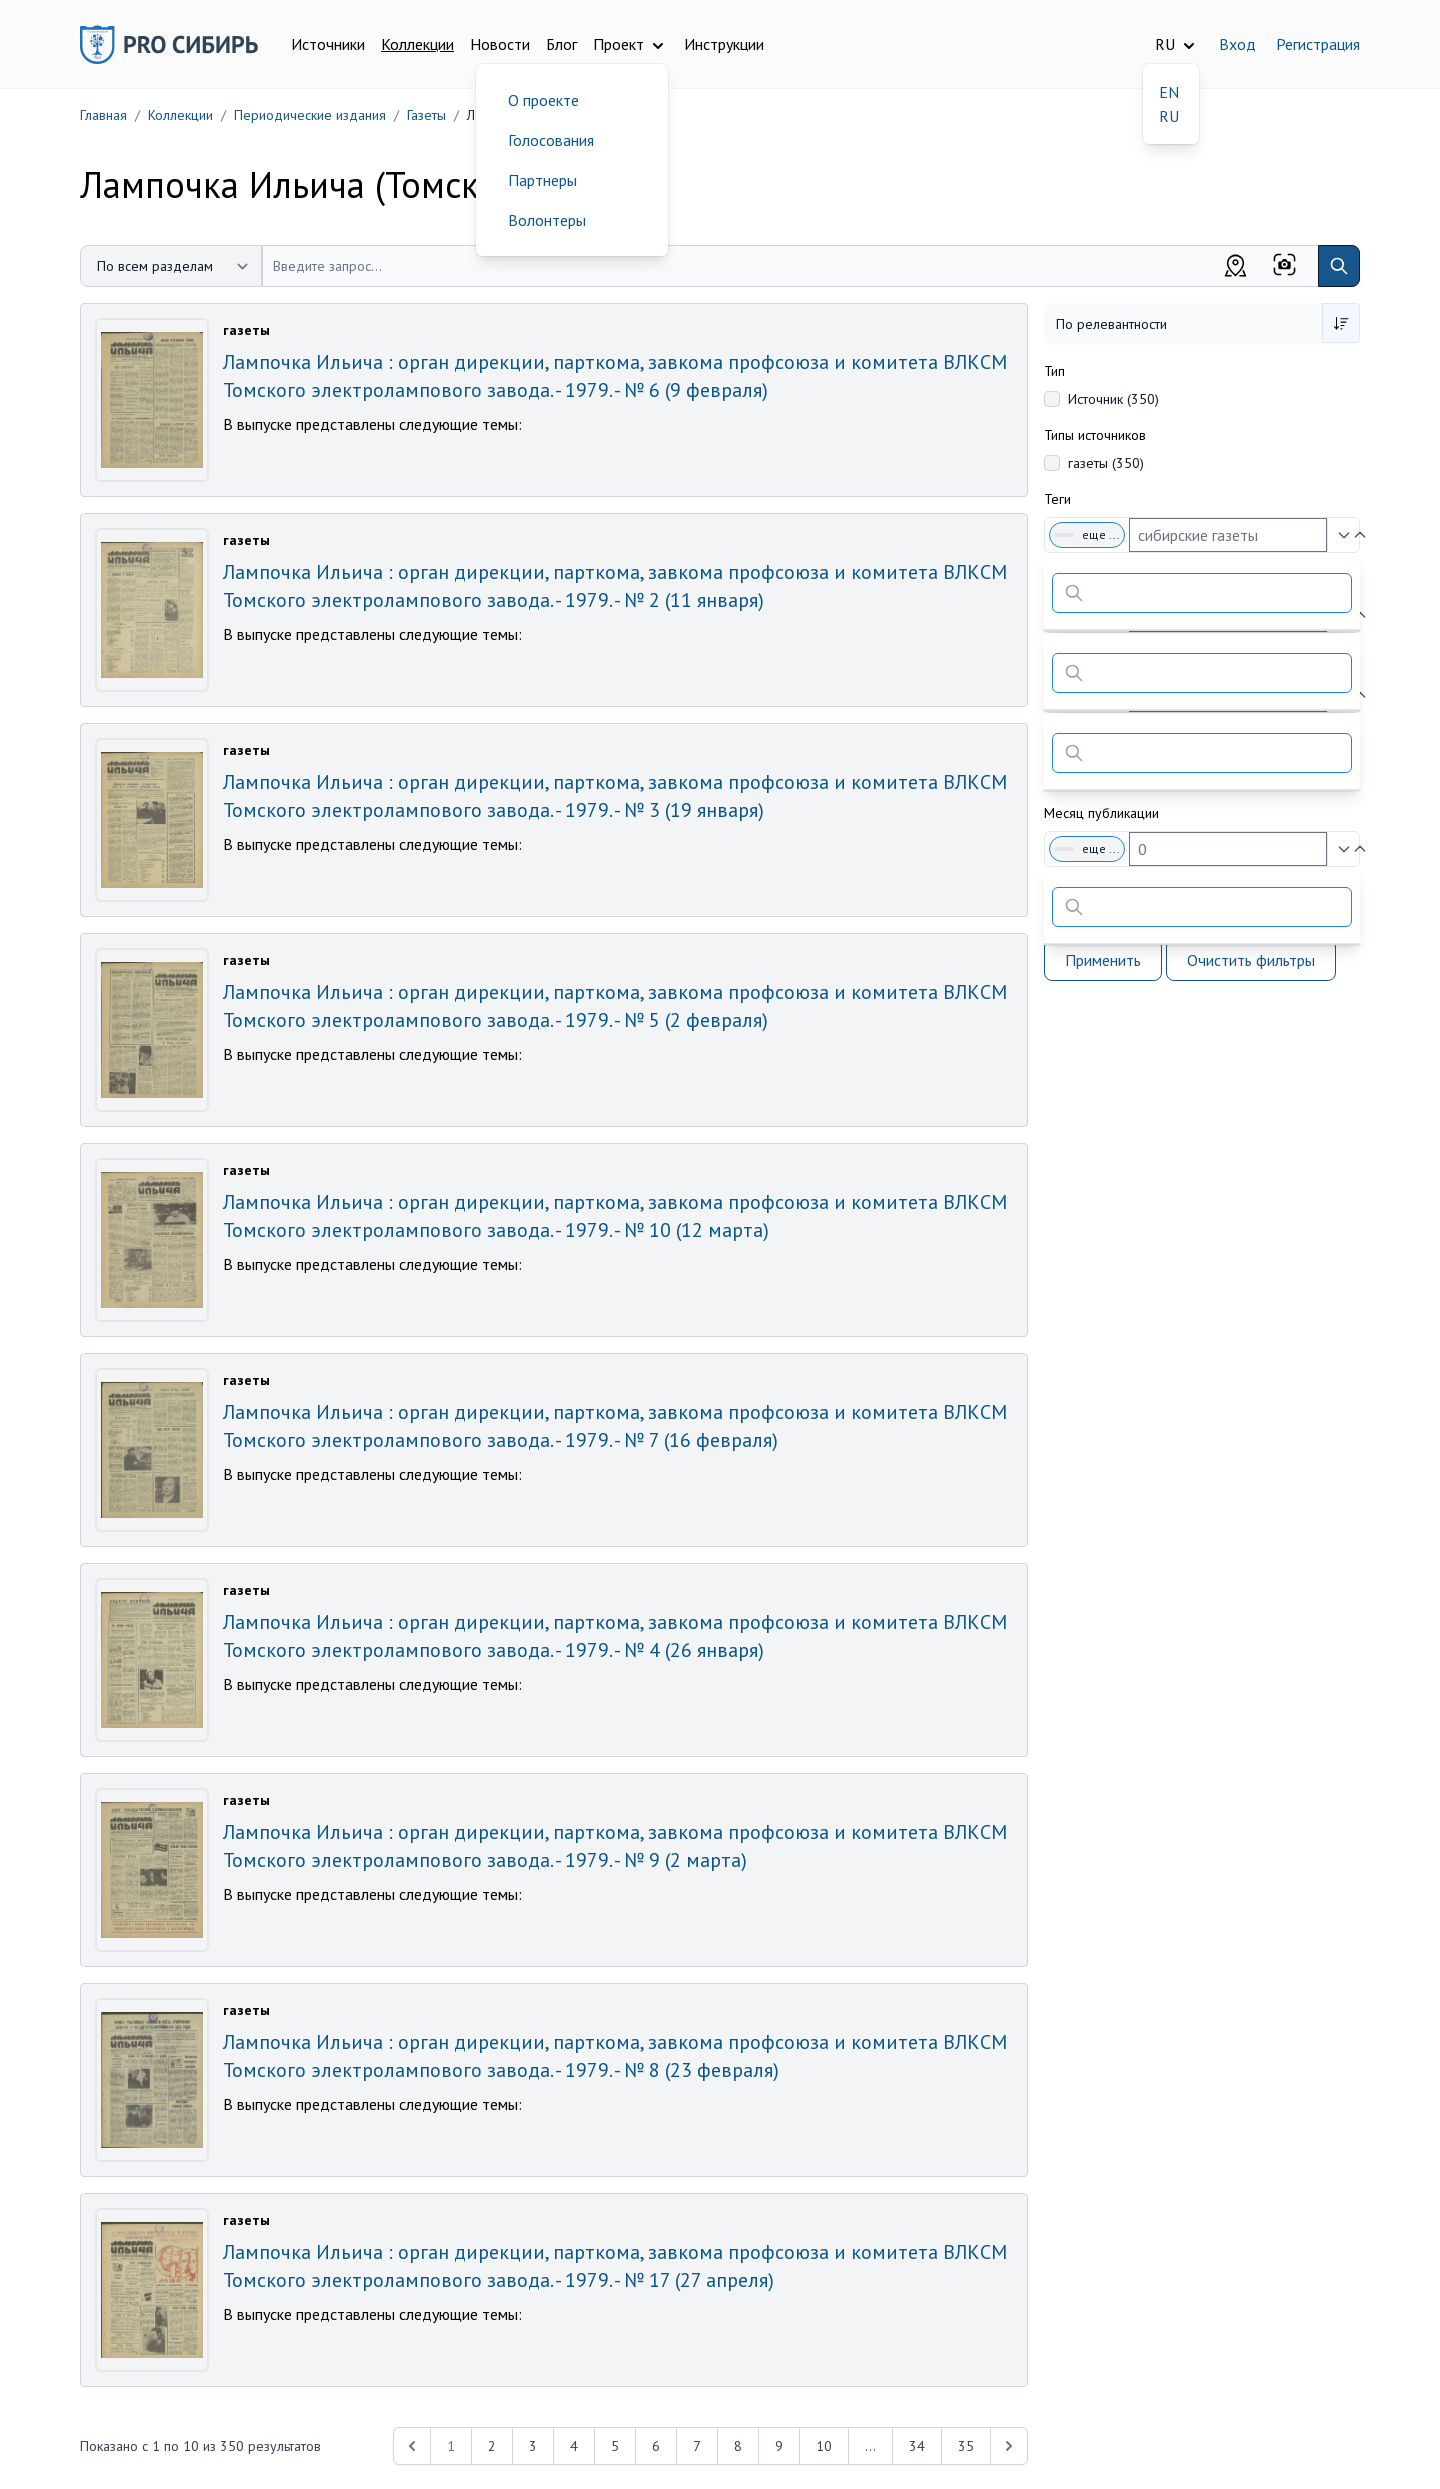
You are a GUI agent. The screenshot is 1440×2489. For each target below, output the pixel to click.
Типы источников (1095, 435)
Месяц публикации (1101, 813)
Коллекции (417, 44)
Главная (103, 115)
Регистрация (1318, 44)
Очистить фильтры (1251, 960)
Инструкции (724, 44)
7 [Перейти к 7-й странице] (697, 2446)
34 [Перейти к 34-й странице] (917, 2446)
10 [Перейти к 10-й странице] (824, 2446)
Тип (1054, 371)
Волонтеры (547, 220)
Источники (328, 44)
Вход (1237, 44)
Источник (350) (1113, 399)
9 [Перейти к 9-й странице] (779, 2446)
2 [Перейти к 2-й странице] (492, 2446)
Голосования (551, 140)
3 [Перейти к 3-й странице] (533, 2446)
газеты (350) (1106, 463)
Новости (500, 44)
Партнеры (542, 180)
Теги (1057, 499)
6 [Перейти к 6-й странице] (656, 2446)
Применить (1103, 960)
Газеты (426, 115)
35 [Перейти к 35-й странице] (966, 2446)
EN (1169, 92)
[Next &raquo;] (1009, 2446)
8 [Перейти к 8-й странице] (738, 2446)
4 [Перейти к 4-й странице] (574, 2446)
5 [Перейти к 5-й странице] (615, 2446)
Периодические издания (310, 115)
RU (1169, 116)
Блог (561, 44)
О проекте (543, 100)
